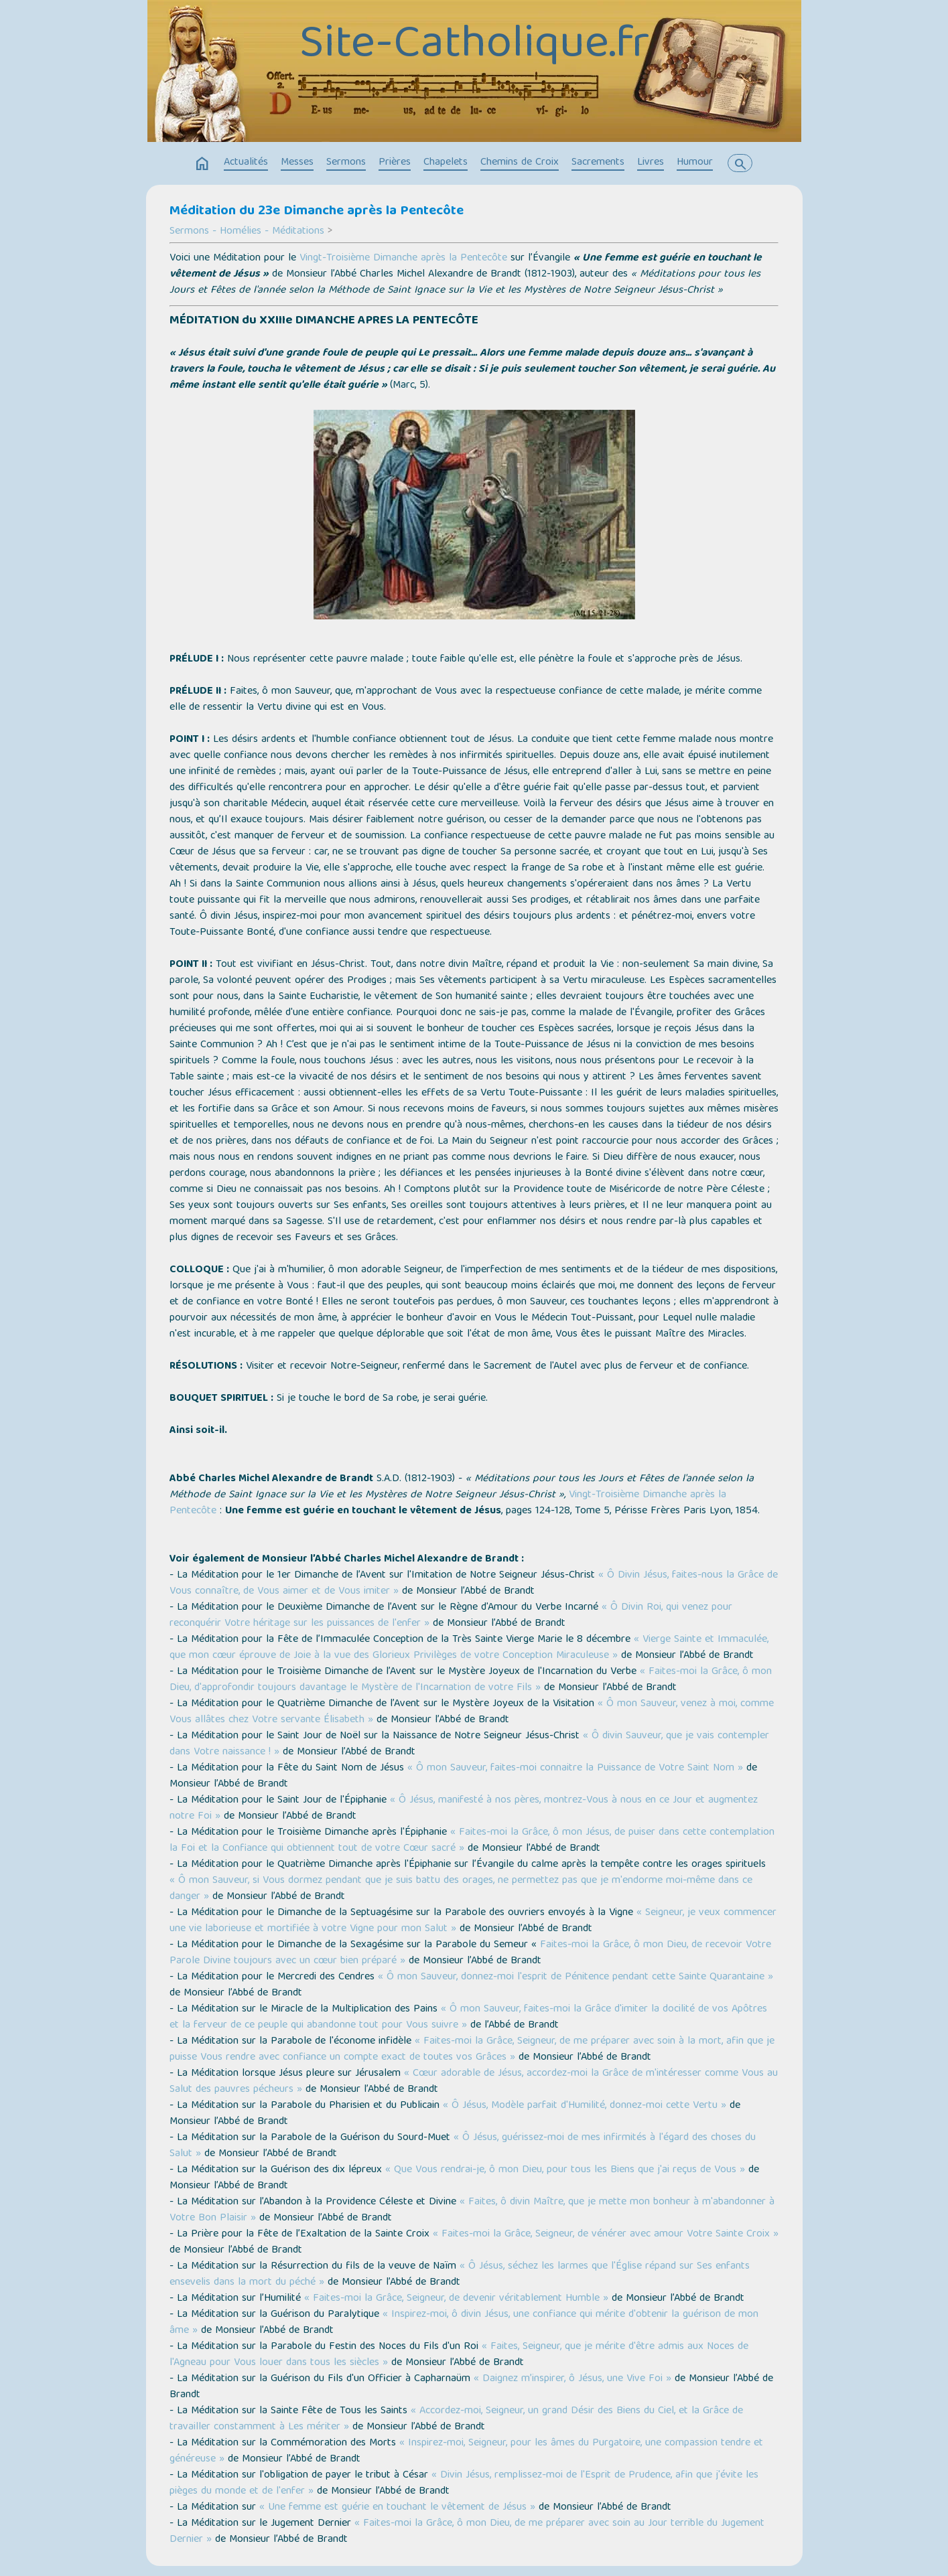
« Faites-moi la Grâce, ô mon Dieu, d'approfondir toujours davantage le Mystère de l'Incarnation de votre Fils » (471, 1680)
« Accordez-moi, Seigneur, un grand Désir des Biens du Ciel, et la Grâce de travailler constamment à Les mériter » (456, 2419)
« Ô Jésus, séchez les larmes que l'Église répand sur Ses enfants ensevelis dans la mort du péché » (460, 2274)
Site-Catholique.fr (474, 46)
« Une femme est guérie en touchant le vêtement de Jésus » (395, 2507)
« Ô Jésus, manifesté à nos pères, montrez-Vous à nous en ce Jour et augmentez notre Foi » (464, 1808)
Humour (695, 162)
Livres (650, 162)
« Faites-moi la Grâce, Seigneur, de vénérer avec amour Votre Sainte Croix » (605, 2234)
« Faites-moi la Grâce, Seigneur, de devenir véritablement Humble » (456, 2298)
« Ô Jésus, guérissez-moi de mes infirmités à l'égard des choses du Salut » (463, 2146)
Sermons (346, 162)
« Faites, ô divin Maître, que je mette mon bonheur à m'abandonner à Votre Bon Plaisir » (472, 2210)
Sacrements (597, 162)
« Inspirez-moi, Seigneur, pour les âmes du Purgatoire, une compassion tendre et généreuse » (466, 2451)
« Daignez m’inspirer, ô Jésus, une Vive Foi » (572, 2379)
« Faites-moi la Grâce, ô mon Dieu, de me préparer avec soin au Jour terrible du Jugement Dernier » (467, 2531)
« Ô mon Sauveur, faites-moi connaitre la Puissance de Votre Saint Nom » (575, 1768)
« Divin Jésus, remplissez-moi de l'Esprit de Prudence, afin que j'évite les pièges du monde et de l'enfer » (464, 2483)
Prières (395, 162)
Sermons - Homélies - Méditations (247, 231)
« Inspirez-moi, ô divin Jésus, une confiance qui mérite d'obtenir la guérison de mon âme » (464, 2322)
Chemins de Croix (519, 162)
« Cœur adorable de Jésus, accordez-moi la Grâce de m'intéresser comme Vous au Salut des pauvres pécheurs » (474, 2081)
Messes (297, 162)
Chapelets (445, 162)
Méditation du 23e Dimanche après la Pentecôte (317, 212)
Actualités (246, 162)
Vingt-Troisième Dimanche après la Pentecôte (403, 258)
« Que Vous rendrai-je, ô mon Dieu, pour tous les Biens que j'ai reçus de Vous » (565, 2170)
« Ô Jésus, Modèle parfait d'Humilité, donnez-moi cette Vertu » (584, 2106)
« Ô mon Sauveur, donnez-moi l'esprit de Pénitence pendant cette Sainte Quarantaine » (575, 1977)
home (202, 164)
